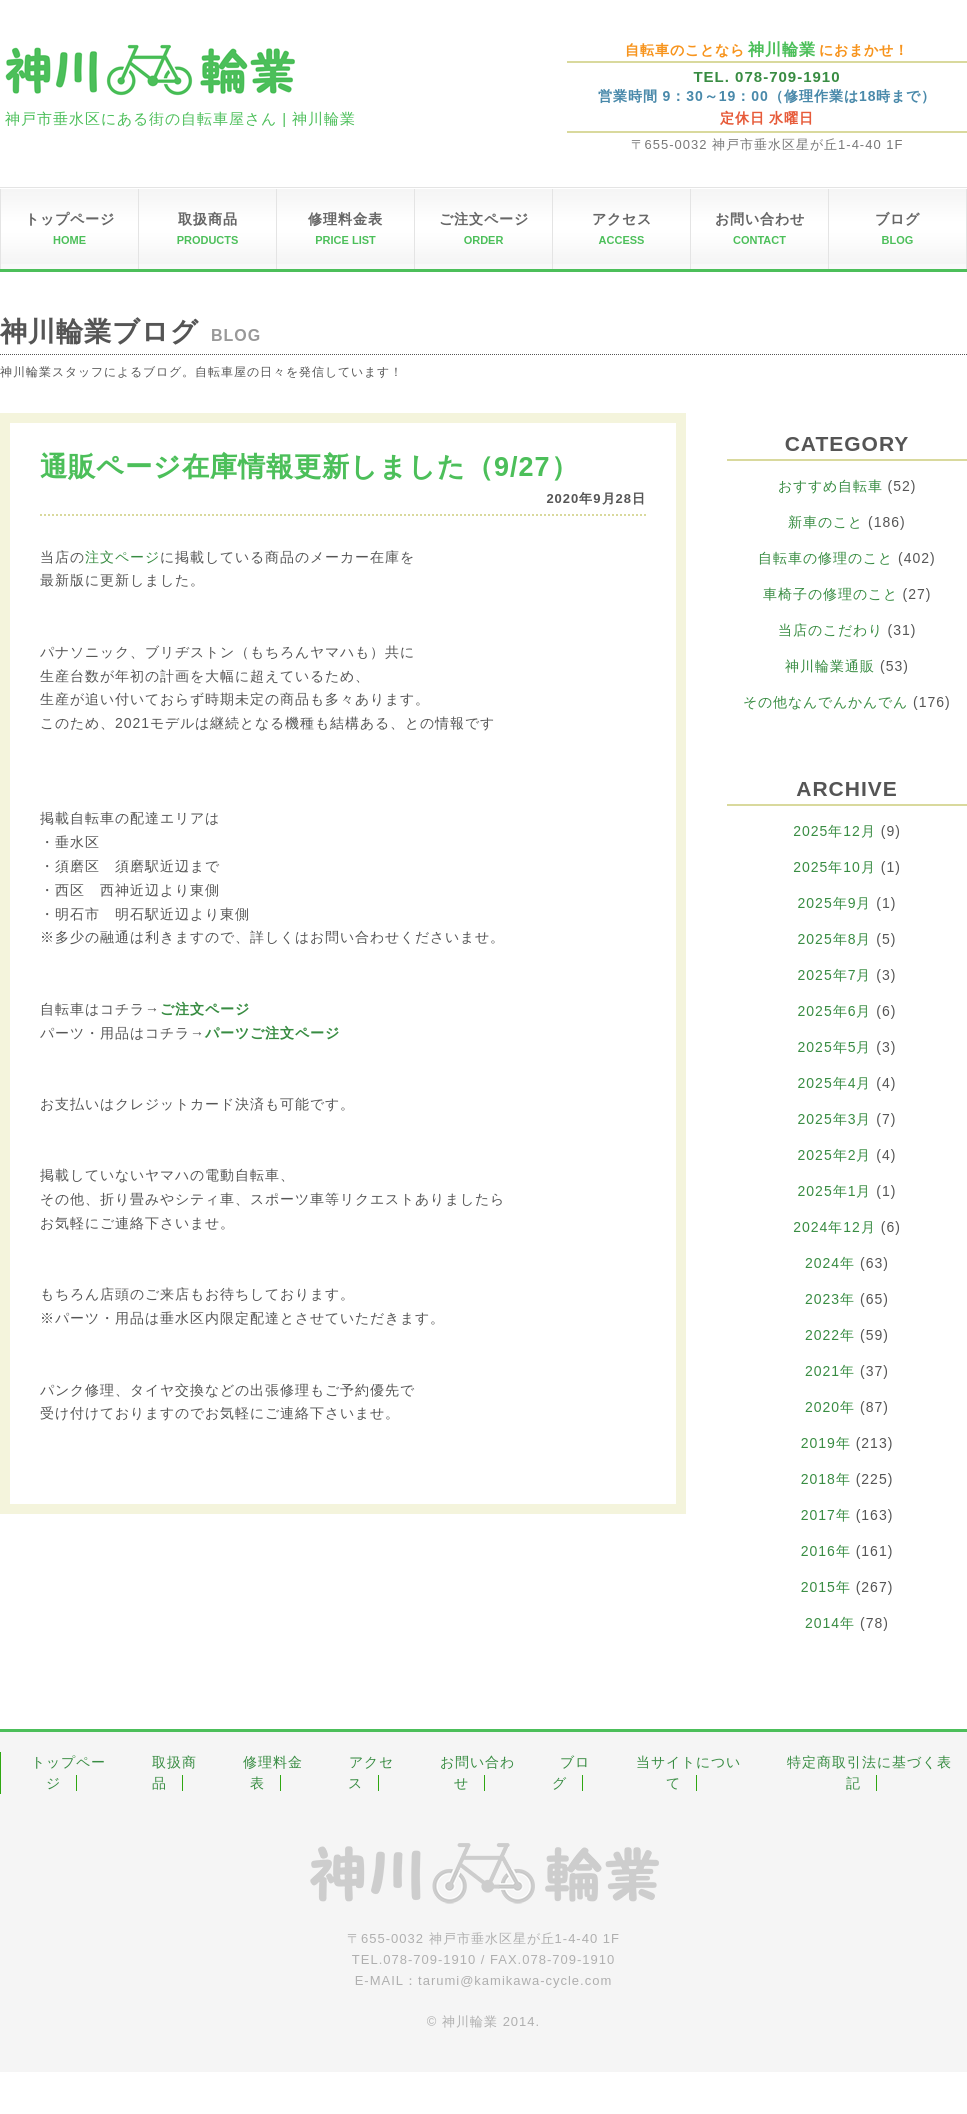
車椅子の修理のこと (830, 594)
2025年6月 (835, 1011)
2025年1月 (835, 1191)
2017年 (826, 1515)
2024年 (830, 1263)
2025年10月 (834, 867)
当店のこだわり (830, 630)
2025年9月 (835, 903)
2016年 (826, 1551)
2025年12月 (834, 831)
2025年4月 (835, 1083)
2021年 (830, 1371)
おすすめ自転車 (830, 486)
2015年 (826, 1587)
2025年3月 (835, 1119)
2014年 (830, 1623)
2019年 (826, 1443)
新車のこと (825, 522)
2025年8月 (835, 939)
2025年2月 (835, 1155)
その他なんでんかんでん (825, 702)
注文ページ (122, 557)
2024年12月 (834, 1227)
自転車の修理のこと (825, 558)
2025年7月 (835, 975)
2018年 (826, 1479)
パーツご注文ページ (272, 1033)
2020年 (830, 1407)
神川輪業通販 (830, 666)
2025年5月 (835, 1047)
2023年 (830, 1299)
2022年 (830, 1335)
